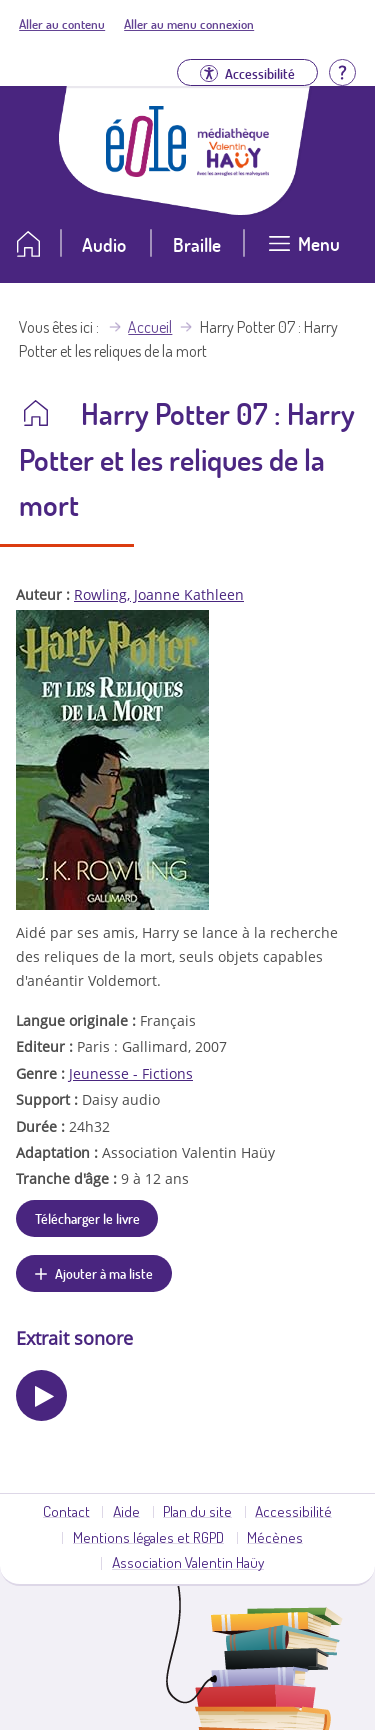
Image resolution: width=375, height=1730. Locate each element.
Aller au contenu (62, 24)
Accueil (150, 327)
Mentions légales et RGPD (148, 1537)
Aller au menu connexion (189, 24)
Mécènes (275, 1537)
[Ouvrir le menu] (304, 251)
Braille (197, 244)
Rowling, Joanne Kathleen (159, 594)
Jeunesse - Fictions (131, 1073)
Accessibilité (293, 1511)
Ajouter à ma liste (104, 1273)
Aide (126, 1511)
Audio (104, 244)
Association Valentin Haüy (188, 1562)
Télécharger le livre (87, 1218)
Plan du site (197, 1511)
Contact (66, 1511)
